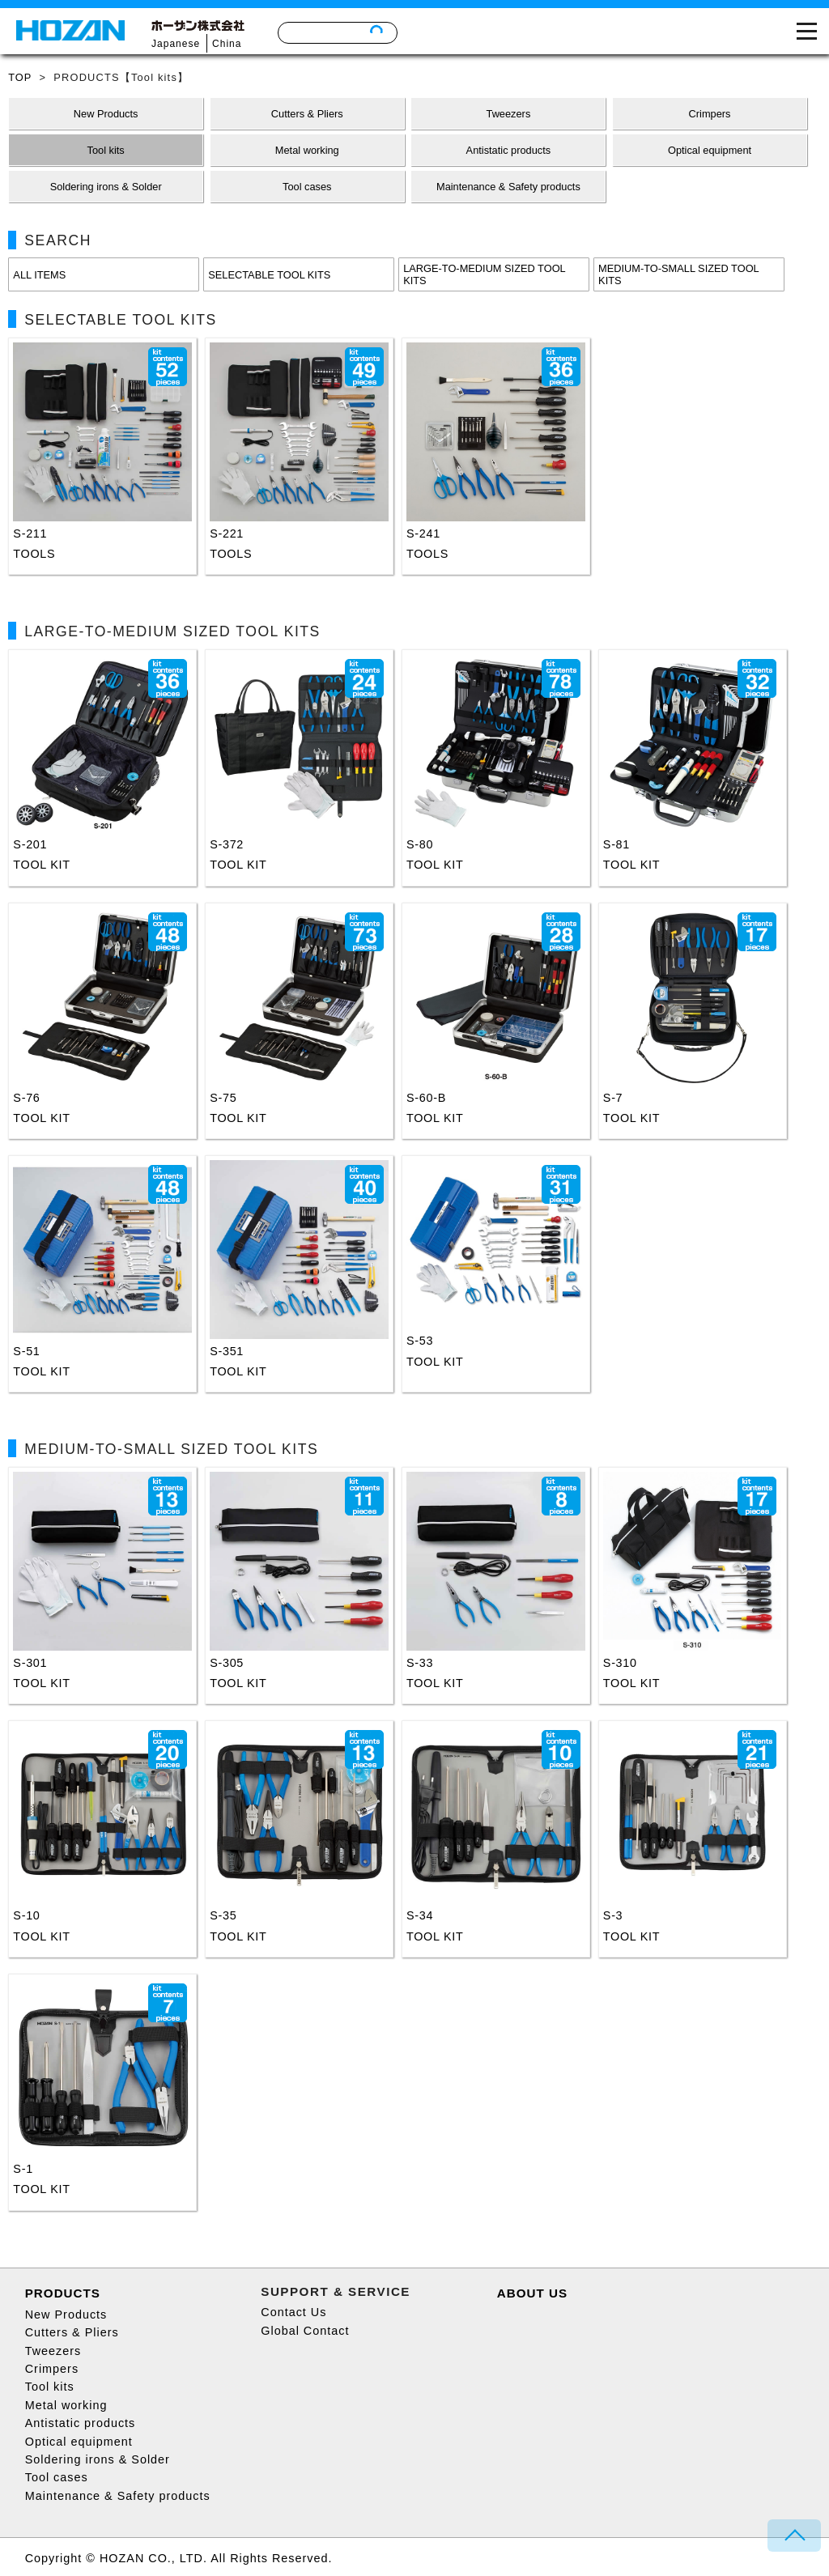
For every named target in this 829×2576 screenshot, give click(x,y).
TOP (20, 77)
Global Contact (305, 2330)
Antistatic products (80, 2423)
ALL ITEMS (39, 275)
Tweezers (53, 2350)
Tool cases (56, 2477)
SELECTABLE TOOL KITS (269, 275)
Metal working (66, 2405)
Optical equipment (79, 2441)
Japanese (175, 43)
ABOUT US (532, 2293)
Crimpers (52, 2368)
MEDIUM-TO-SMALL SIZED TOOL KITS (678, 274)
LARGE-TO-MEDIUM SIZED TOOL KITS (484, 274)
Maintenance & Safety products (117, 2495)
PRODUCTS (62, 2293)
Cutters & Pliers (72, 2332)
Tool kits (49, 2386)
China (226, 43)
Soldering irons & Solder (97, 2459)
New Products (66, 2314)
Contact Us (293, 2312)
